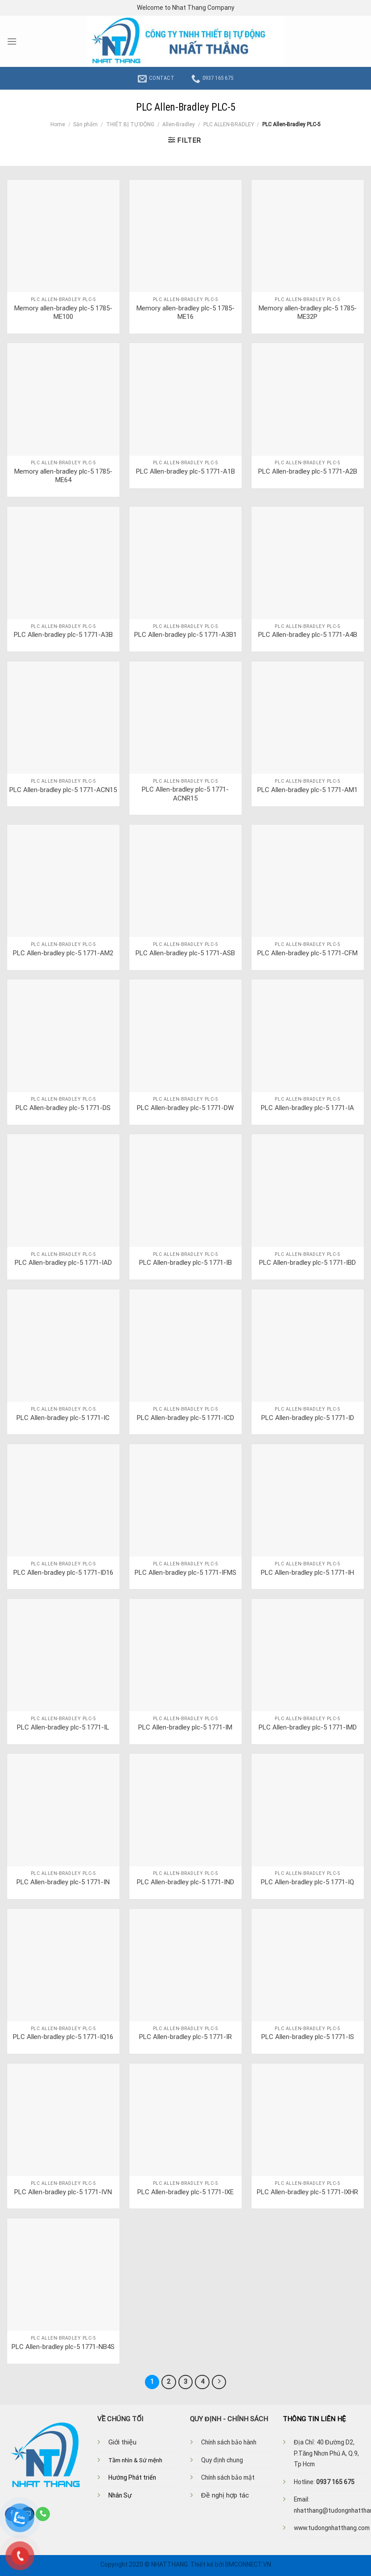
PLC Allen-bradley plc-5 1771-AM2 (63, 953)
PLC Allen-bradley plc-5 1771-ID (307, 1418)
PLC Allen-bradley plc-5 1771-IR (185, 2037)
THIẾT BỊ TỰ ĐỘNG (130, 124)
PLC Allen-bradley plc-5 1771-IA (307, 1108)
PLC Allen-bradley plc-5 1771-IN (63, 1882)
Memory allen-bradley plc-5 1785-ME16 (185, 312)
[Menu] (12, 41)
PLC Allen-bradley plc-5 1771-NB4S (63, 2347)
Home (57, 124)
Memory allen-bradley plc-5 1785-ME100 (63, 312)
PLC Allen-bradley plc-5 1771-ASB (185, 953)
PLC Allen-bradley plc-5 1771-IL (63, 1727)
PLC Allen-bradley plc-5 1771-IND (185, 1882)
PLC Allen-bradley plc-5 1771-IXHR (307, 2192)
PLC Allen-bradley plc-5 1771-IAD (63, 1263)
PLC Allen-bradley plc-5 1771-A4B (307, 635)
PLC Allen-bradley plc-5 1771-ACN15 (63, 790)
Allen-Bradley (178, 124)
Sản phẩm (85, 124)
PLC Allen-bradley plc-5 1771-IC (63, 1418)
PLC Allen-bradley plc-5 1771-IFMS (185, 1573)
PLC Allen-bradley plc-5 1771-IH (307, 1573)
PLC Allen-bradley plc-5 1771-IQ (307, 1882)
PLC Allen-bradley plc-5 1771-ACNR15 (185, 793)
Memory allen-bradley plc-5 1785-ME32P (308, 312)
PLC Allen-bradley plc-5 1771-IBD (307, 1263)
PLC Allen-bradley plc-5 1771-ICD (185, 1418)
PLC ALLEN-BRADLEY (228, 124)
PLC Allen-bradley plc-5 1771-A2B (307, 471)
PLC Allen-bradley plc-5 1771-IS (307, 2037)
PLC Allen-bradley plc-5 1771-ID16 (63, 1573)
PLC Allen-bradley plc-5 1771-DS (63, 1108)
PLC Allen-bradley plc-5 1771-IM (185, 1727)
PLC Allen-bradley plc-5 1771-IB (185, 1263)
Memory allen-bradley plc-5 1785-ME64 (63, 475)
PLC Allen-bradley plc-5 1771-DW (185, 1108)
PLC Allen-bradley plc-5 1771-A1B (185, 471)
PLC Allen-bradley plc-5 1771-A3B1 (185, 635)
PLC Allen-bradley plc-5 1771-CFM (307, 953)
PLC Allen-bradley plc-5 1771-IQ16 (63, 2037)
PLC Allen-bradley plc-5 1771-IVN (63, 2192)
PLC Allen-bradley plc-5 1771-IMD (308, 1727)
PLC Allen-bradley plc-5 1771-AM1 (307, 790)
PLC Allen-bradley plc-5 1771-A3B (63, 635)
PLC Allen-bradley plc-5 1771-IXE (185, 2192)
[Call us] (43, 2514)
